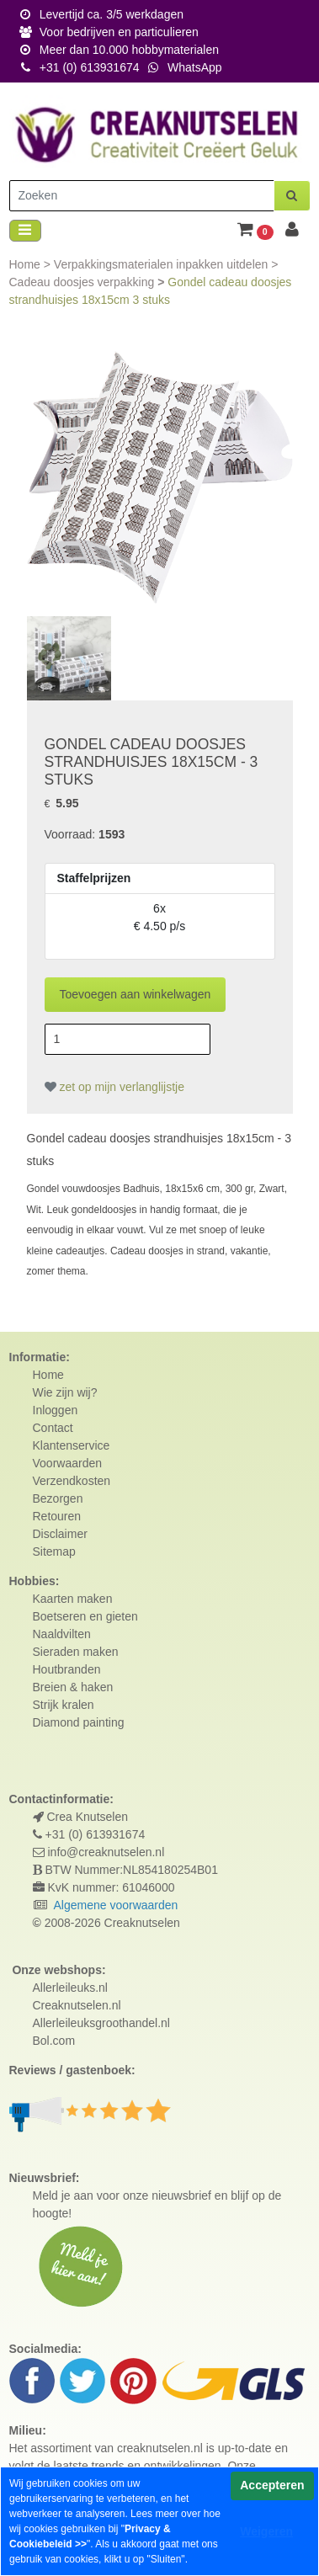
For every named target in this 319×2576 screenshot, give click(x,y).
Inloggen (55, 1410)
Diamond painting (79, 1722)
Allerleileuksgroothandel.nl (101, 2023)
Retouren (57, 1516)
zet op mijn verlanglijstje (115, 1087)
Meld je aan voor (76, 2195)
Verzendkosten (72, 1481)
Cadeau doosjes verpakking (83, 282)
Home (26, 264)
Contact (53, 1427)
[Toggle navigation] (25, 231)
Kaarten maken (73, 1598)
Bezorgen (58, 1498)
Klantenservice (71, 1445)
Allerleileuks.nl (70, 1987)
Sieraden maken (76, 1651)
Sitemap (54, 1551)
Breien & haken (73, 1687)
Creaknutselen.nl (77, 2005)
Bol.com (54, 2040)
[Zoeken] (141, 195)
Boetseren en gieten (85, 1616)
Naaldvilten (62, 1634)
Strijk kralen (63, 1704)
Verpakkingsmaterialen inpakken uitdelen (162, 264)
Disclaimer (60, 1534)
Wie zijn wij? (65, 1392)
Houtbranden (67, 1669)
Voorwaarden (68, 1463)
